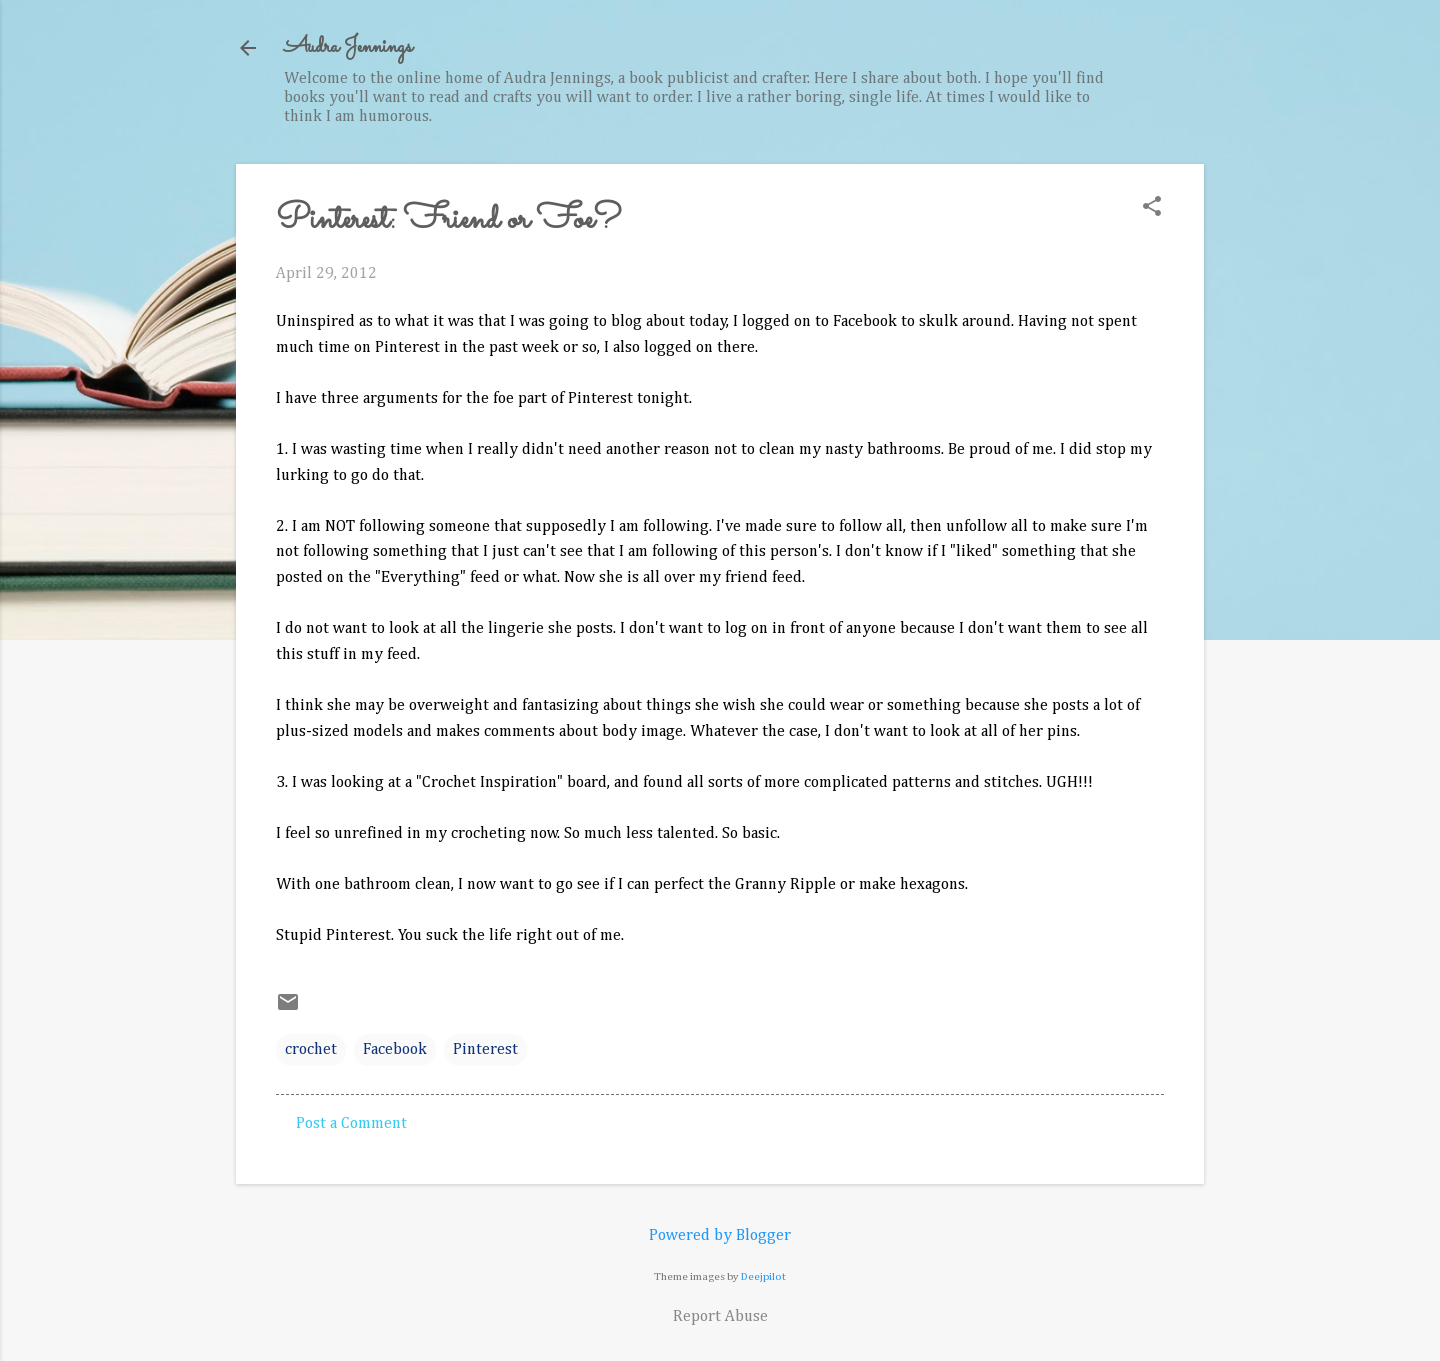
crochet (311, 1050)
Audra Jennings (348, 47)
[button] (1152, 208)
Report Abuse (720, 1317)
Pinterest (485, 1050)
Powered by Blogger (720, 1236)
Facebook (395, 1050)
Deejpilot (763, 1276)
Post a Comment (351, 1124)
